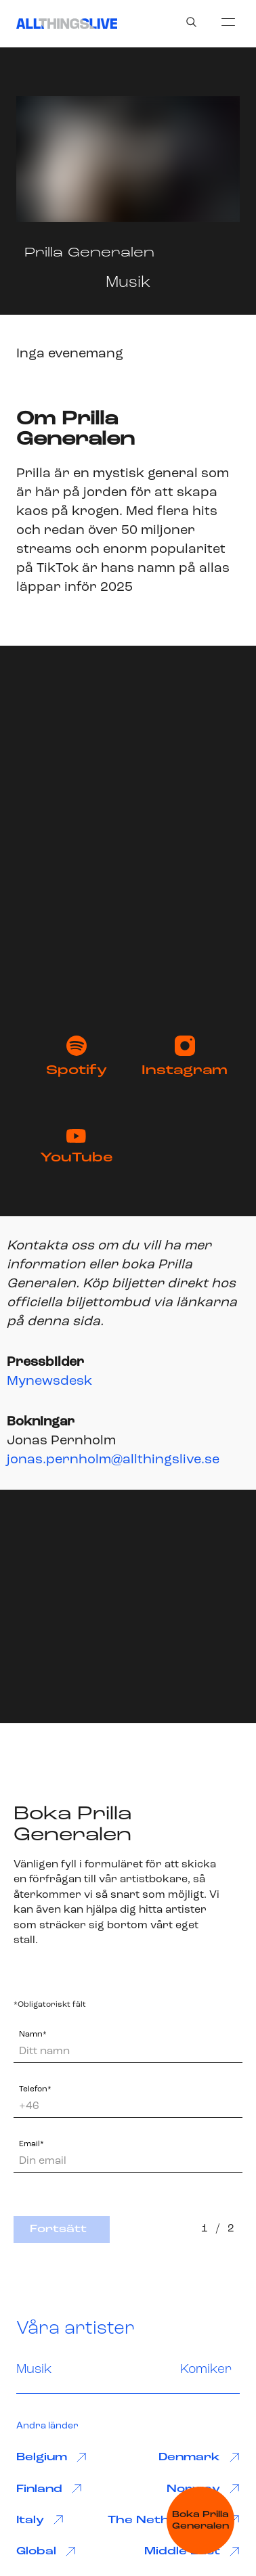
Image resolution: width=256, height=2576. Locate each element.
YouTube (76, 1147)
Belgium (51, 2458)
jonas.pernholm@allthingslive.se (113, 1460)
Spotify (76, 1057)
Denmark (199, 2458)
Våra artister (75, 2328)
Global (46, 2552)
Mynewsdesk (49, 1381)
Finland (49, 2489)
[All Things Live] (66, 23)
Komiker (206, 2369)
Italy (40, 2520)
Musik (34, 2369)
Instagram (185, 1057)
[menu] (228, 22)
